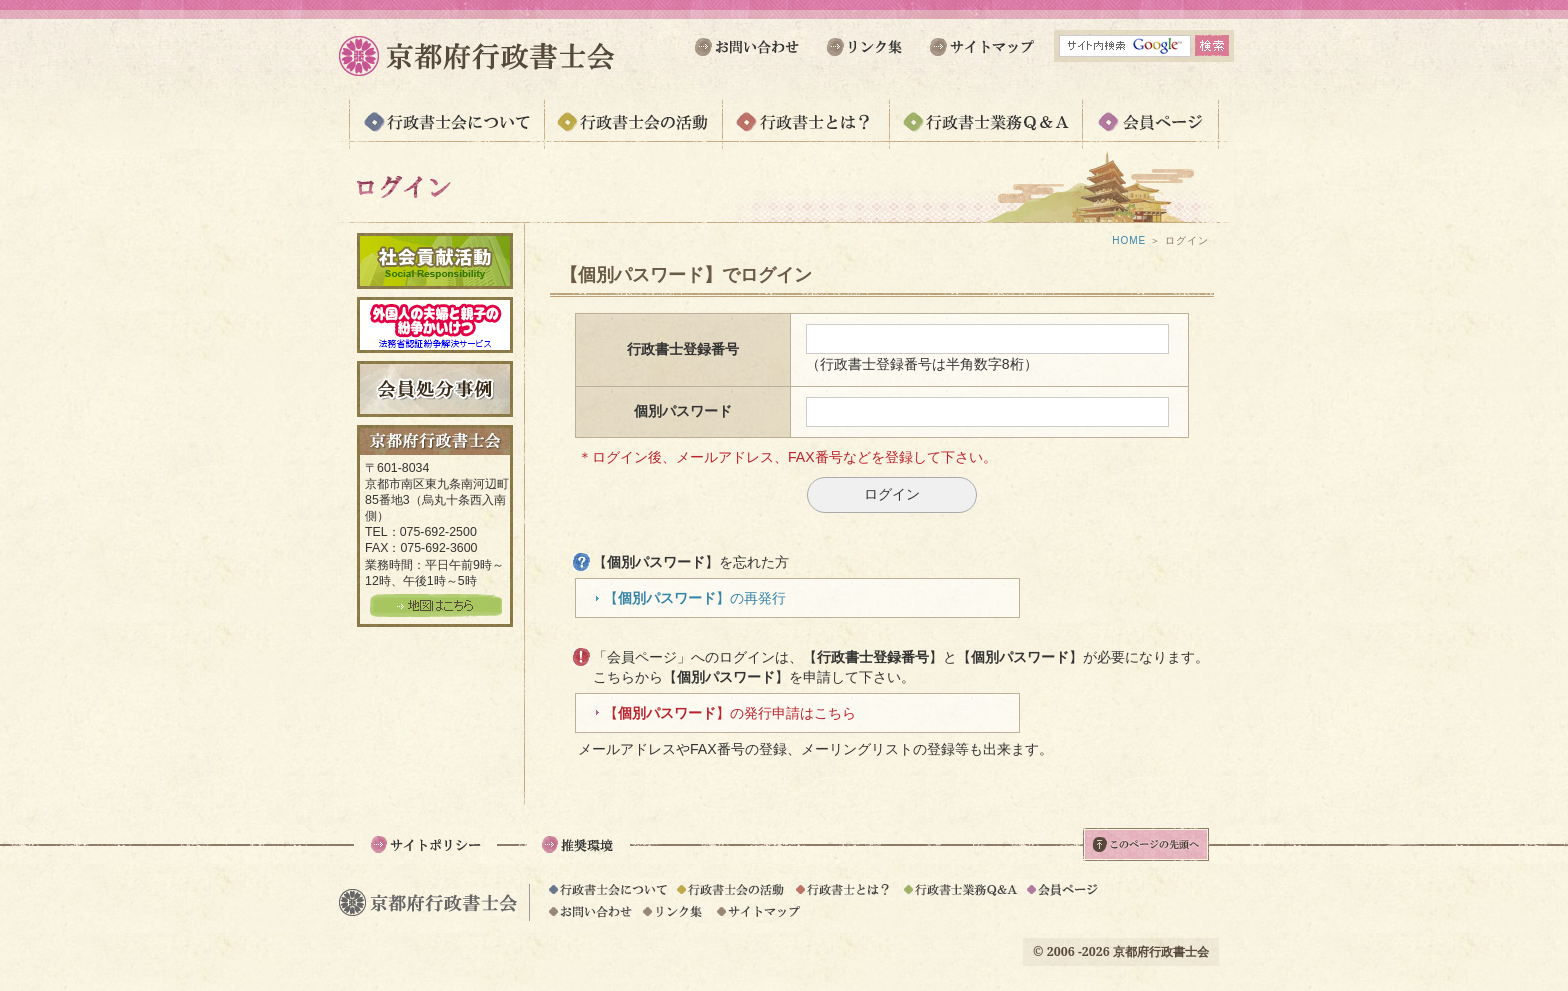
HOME (1129, 240)
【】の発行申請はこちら (730, 713)
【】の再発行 (695, 598)
